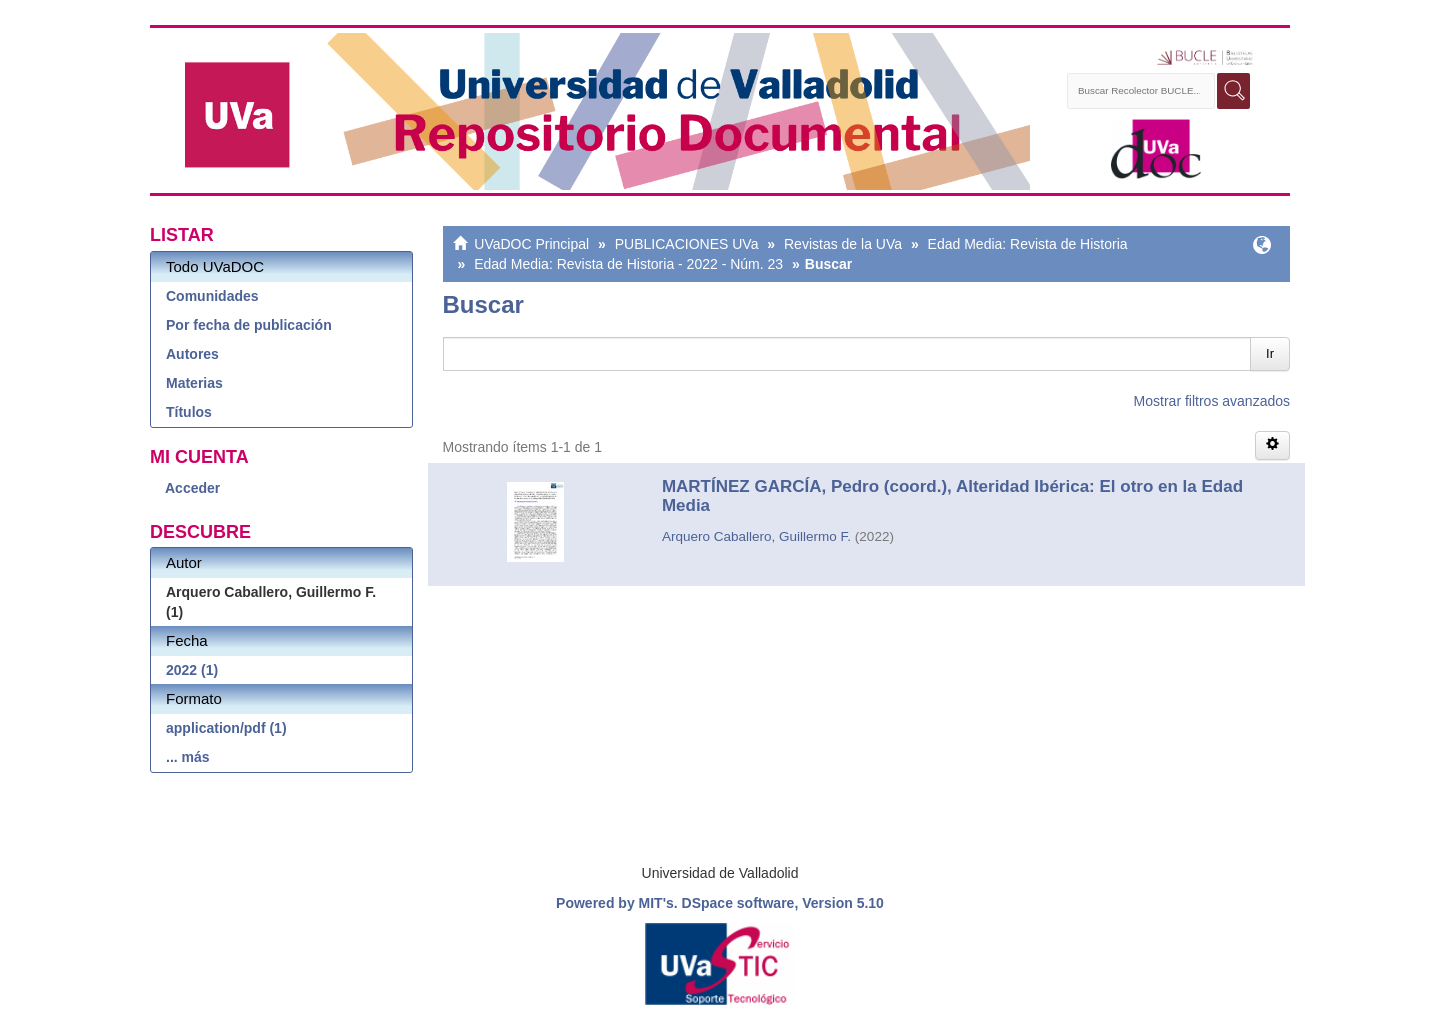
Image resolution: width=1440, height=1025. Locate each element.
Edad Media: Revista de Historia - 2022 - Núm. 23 (628, 264)
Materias (194, 383)
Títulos (189, 412)
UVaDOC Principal (531, 244)
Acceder (192, 488)
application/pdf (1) (226, 728)
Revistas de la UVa (843, 244)
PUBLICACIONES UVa (687, 244)
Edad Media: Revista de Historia (1028, 244)
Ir (1270, 353)
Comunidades (212, 296)
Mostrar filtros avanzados (1212, 401)
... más (188, 757)
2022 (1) (192, 670)
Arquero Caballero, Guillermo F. (756, 536)
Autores (192, 354)
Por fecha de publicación (249, 325)
